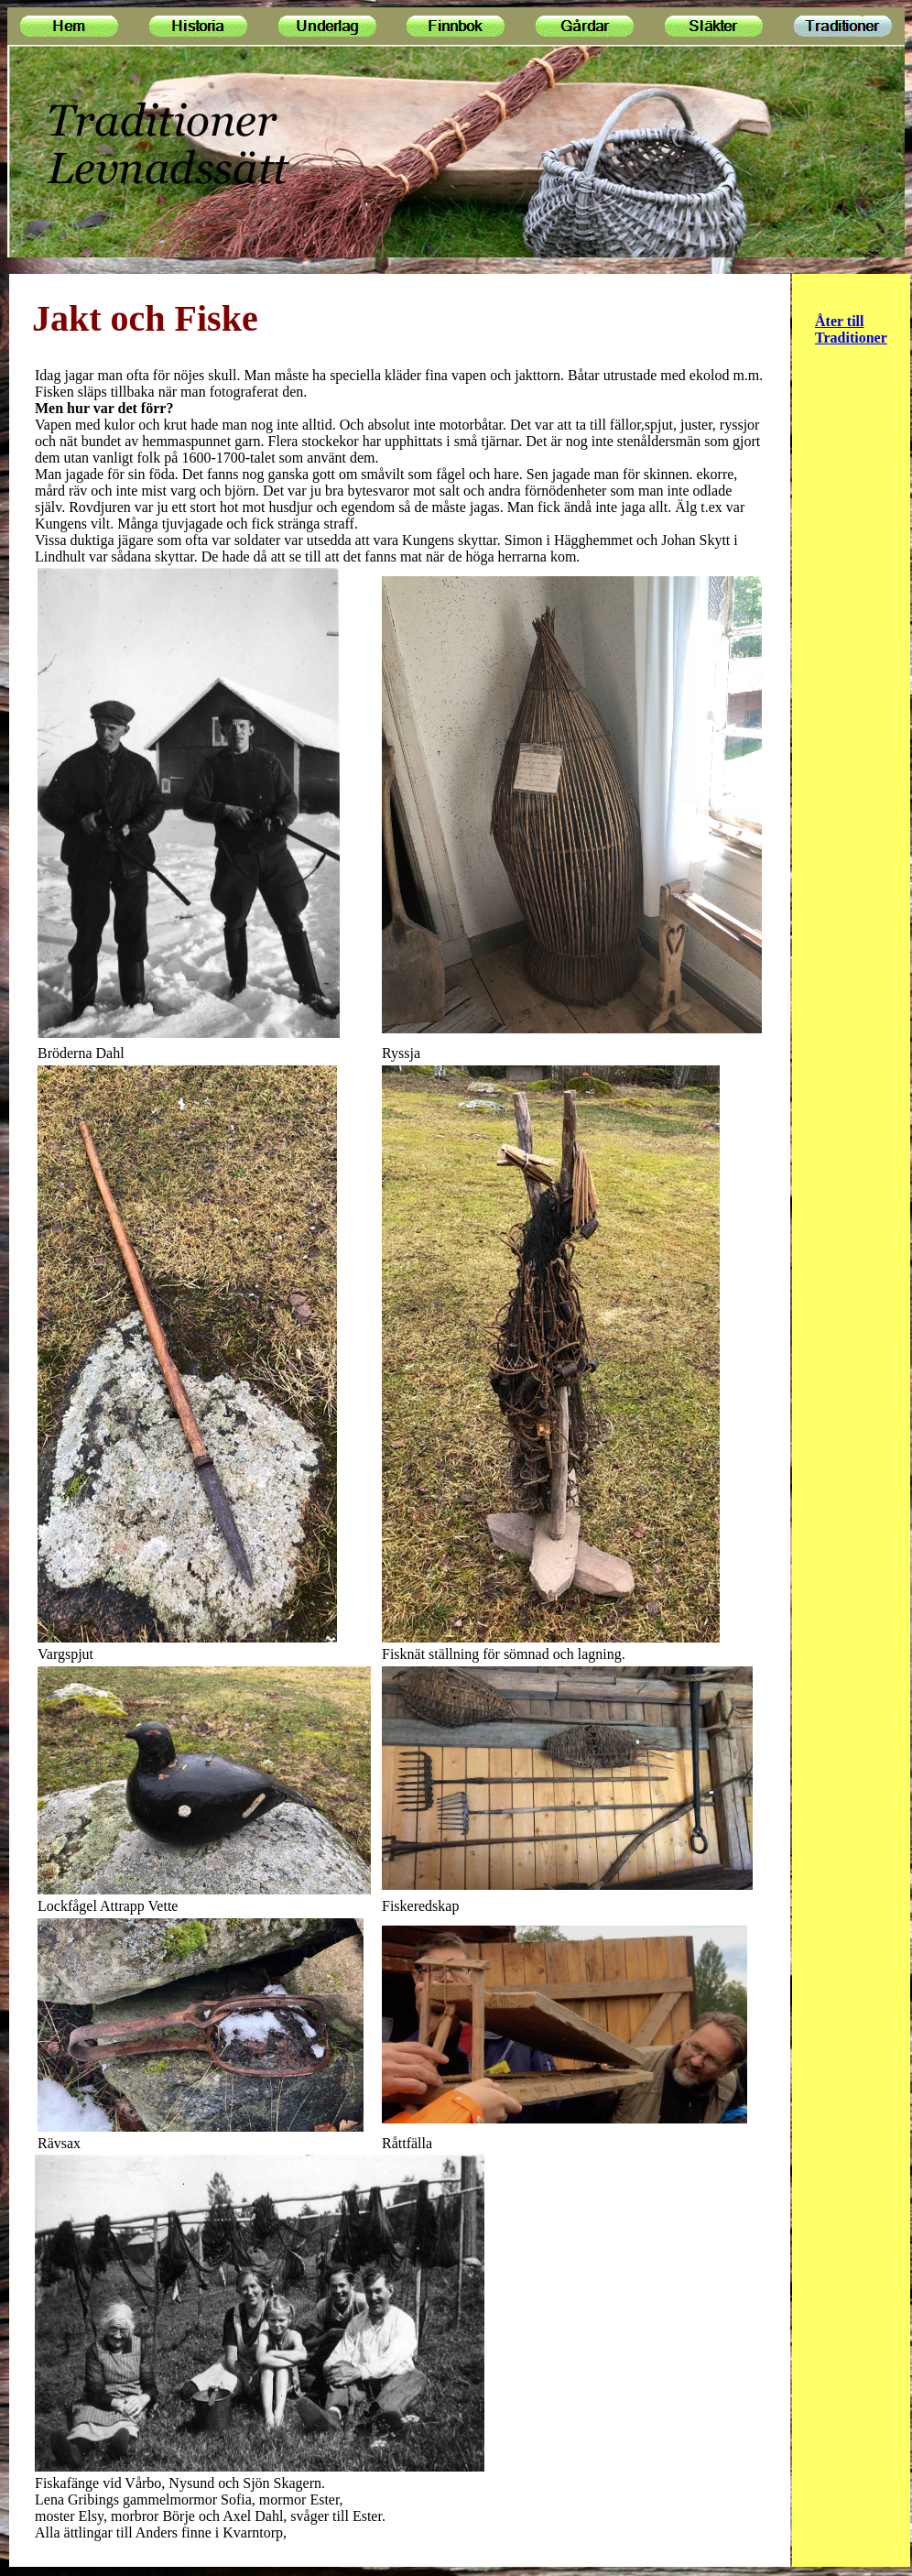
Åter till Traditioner (851, 329)
